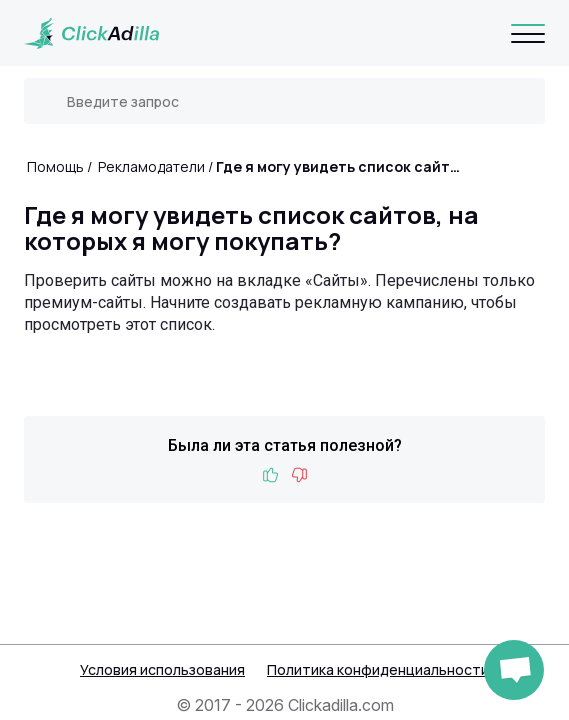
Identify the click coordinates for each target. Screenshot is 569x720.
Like (271, 475)
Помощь (55, 166)
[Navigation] (528, 33)
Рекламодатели (151, 166)
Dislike (299, 475)
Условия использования (162, 669)
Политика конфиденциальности (378, 669)
